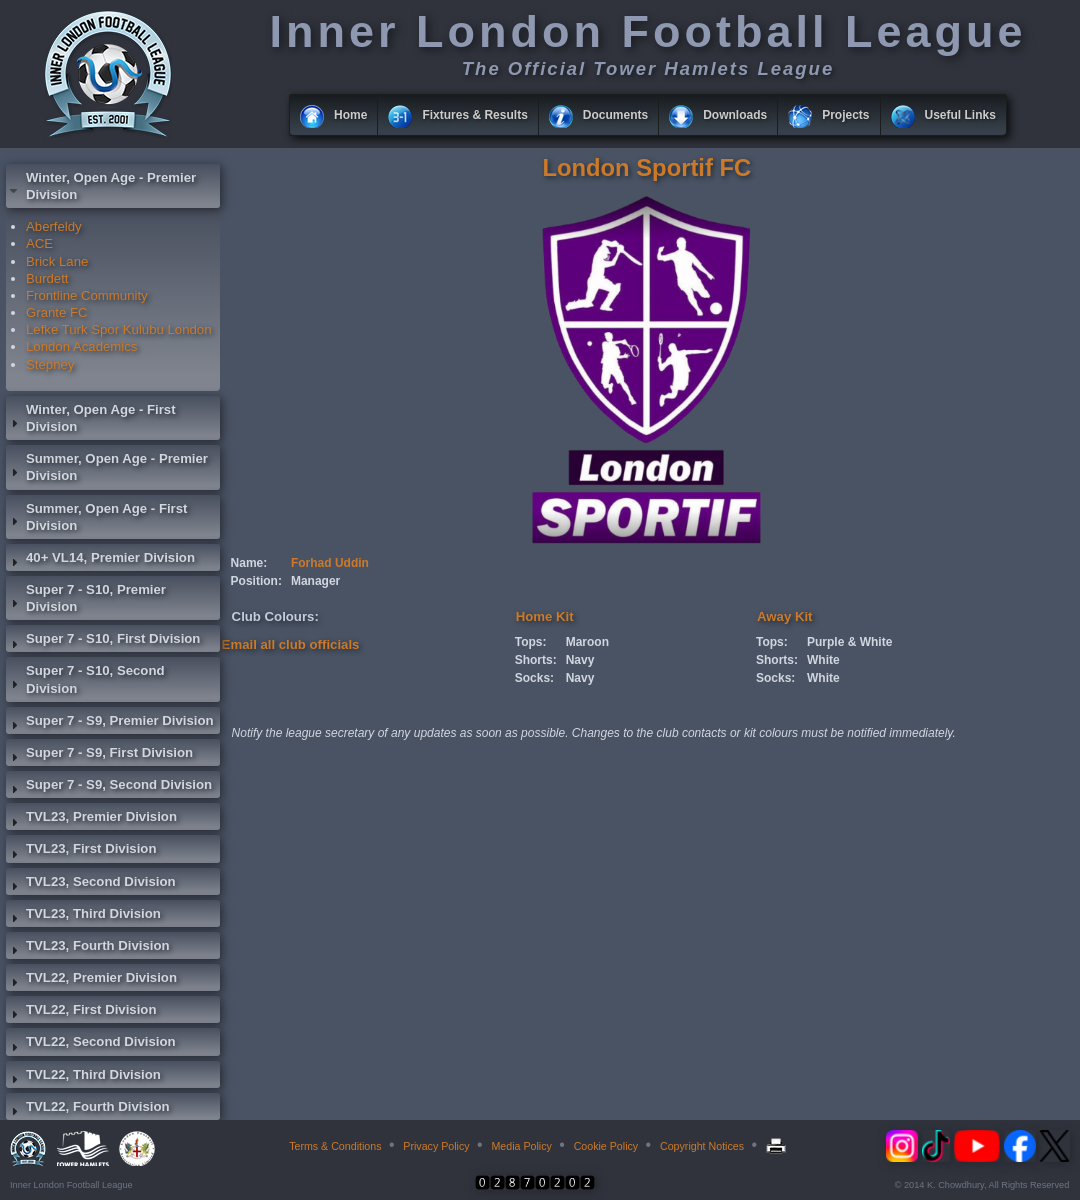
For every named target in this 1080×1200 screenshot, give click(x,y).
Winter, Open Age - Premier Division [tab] (101, 186)
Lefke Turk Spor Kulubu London (119, 329)
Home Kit (545, 616)
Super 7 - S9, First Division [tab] (99, 755)
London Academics (81, 346)
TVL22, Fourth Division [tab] (88, 1109)
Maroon (587, 642)
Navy (580, 660)
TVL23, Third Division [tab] (83, 916)
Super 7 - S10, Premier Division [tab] (86, 598)
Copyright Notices (702, 1146)
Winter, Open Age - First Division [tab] (91, 418)
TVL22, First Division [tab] (81, 1012)
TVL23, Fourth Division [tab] (88, 948)
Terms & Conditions (335, 1146)
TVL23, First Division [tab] (81, 851)
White (823, 660)
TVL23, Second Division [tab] (91, 884)
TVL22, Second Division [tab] (91, 1044)
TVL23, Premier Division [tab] (91, 819)
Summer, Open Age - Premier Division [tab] (107, 467)
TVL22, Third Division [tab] (83, 1077)
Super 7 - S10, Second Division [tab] (85, 679)
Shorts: (536, 660)
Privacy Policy (436, 1146)
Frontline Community (87, 295)
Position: (256, 581)
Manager (315, 581)
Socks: (534, 678)
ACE (39, 243)
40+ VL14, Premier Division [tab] (100, 560)
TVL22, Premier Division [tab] (91, 980)
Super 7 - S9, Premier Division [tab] (110, 723)
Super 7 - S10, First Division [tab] (103, 641)
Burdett (47, 278)
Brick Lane (57, 261)
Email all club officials (291, 644)
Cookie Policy (606, 1146)
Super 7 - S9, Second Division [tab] (109, 787)
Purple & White (849, 642)
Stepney (50, 364)
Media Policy (521, 1146)
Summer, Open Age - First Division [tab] (96, 517)
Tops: (531, 642)
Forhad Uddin (330, 563)
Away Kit (784, 616)
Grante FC (57, 312)
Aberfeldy (54, 226)
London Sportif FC (646, 167)
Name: (249, 563)
